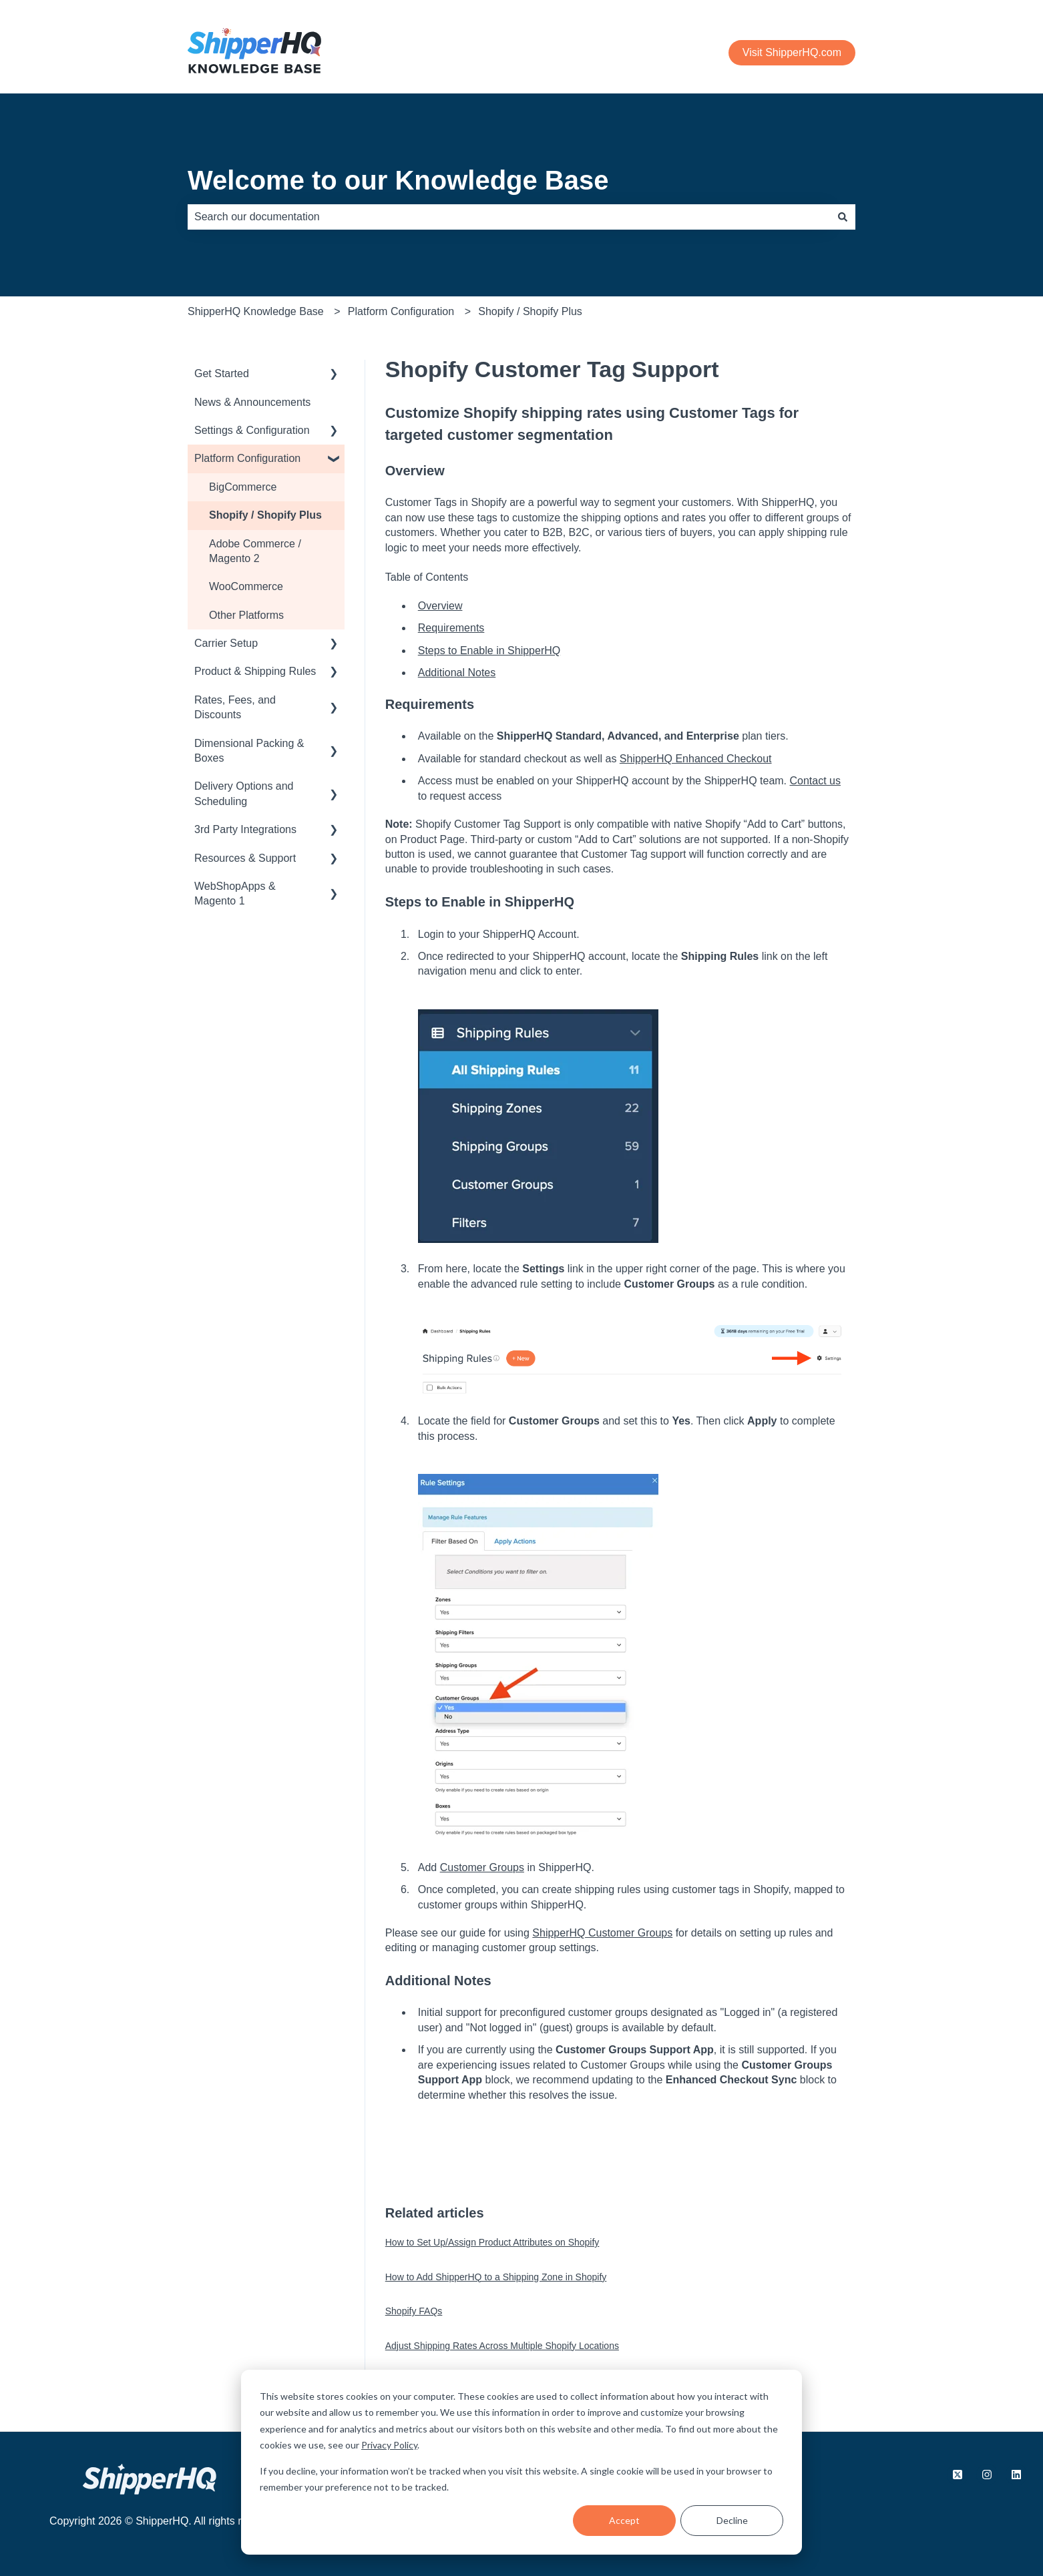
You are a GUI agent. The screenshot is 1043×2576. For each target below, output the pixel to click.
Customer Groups (482, 1867)
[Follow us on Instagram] (987, 2474)
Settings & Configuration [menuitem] (252, 430)
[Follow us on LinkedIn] (1016, 2474)
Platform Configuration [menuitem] (247, 458)
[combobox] (509, 217)
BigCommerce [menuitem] (242, 487)
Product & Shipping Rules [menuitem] (255, 671)
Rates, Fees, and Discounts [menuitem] (235, 707)
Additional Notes (457, 672)
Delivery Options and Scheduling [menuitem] (244, 793)
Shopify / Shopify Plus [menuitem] (265, 515)
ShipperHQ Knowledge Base (256, 311)
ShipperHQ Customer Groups (602, 1933)
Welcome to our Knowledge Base (398, 180)
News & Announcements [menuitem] (252, 402)
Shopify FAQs (414, 2311)
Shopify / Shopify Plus (530, 311)
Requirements (451, 627)
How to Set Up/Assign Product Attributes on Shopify (492, 2242)
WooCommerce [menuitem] (246, 586)
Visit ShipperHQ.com (792, 52)
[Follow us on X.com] (957, 2474)
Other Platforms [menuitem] (246, 615)
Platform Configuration (401, 311)
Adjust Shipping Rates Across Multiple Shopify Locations (502, 2345)
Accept (624, 2520)
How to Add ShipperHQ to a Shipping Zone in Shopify (496, 2277)
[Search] (842, 217)
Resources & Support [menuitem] (245, 858)
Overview (440, 605)
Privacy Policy (389, 2445)
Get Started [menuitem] (221, 373)
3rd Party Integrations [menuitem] (245, 829)
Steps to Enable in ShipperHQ (489, 650)
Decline (732, 2520)
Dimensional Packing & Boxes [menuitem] (249, 751)
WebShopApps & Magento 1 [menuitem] (235, 893)
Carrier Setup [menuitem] (226, 643)
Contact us (815, 780)
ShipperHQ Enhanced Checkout (696, 758)
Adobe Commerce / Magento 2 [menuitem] (255, 551)
